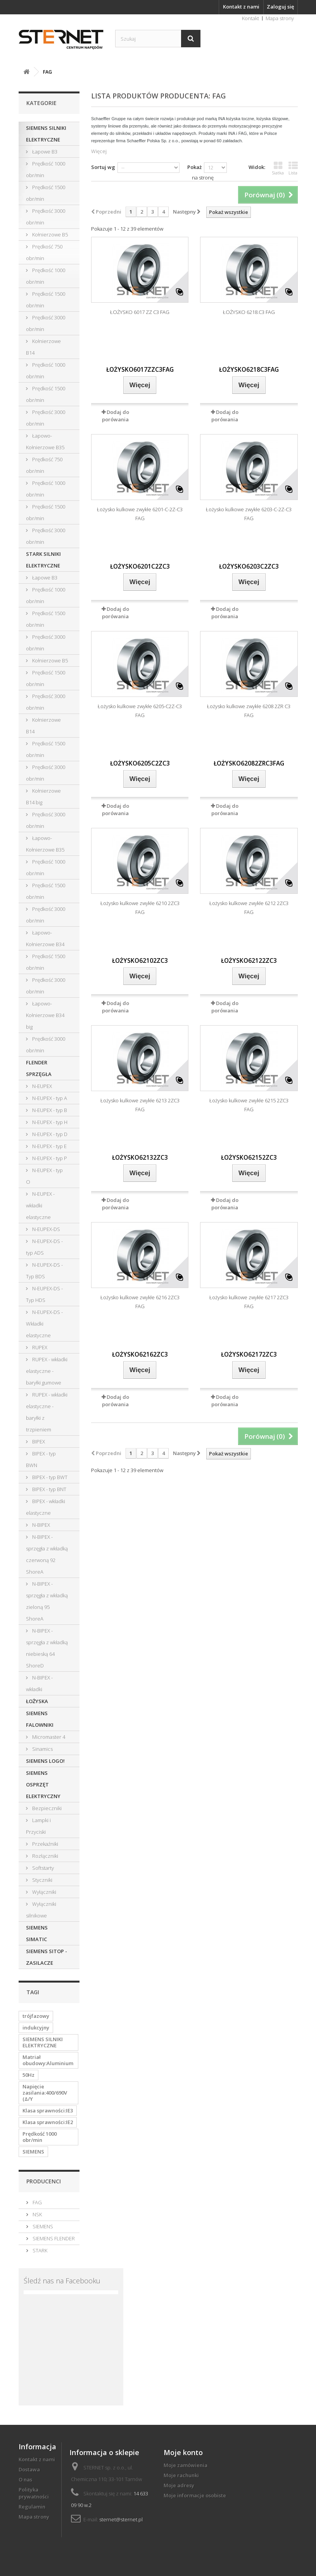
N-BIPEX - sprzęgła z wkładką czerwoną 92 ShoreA (47, 1554)
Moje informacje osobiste (195, 2495)
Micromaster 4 (48, 1736)
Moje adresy (179, 2485)
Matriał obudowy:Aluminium (47, 2060)
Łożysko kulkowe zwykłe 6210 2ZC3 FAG (140, 908)
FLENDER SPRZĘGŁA (39, 1068)
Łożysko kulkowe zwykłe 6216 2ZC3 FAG (140, 1302)
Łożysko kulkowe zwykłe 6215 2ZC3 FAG (248, 1105)
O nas (25, 2479)
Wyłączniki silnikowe (41, 1909)
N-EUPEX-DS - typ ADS (44, 1247)
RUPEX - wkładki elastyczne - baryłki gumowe (46, 1371)
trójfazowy (35, 2015)
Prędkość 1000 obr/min (45, 169)
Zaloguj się (280, 6)
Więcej (99, 151)
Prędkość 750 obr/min (44, 252)
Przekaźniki (44, 1843)
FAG (36, 2202)
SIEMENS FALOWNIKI (40, 1719)
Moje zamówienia (185, 2465)
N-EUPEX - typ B (49, 1110)
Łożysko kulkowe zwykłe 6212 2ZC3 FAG (248, 908)
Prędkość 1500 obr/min (45, 193)
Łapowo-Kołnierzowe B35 (45, 441)
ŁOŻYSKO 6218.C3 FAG (249, 312)
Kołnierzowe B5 (49, 234)
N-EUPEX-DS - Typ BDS (44, 1270)
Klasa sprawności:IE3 (47, 2110)
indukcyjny (35, 2027)
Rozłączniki (44, 1855)
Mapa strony (280, 18)
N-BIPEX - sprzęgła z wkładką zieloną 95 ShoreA (47, 1601)
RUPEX (39, 1347)
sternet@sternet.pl (121, 2519)
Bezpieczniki (46, 1808)
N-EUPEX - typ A (49, 1098)
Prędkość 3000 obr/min (45, 216)
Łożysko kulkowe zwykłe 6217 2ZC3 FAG (248, 1302)
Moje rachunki (181, 2475)
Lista (293, 168)
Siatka (278, 168)
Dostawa (29, 2469)
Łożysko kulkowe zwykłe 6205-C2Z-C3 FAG (140, 711)
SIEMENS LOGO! (45, 1760)
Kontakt (250, 18)
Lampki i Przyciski (38, 1826)
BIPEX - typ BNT (48, 1489)
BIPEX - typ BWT (49, 1477)
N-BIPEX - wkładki (39, 1683)
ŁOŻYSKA (37, 1701)
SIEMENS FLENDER (53, 2238)
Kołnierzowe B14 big (43, 796)
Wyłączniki (43, 1891)
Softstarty (42, 1867)
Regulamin (32, 2506)
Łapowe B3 (44, 151)
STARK (39, 2250)
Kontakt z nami (241, 6)
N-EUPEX (41, 1086)
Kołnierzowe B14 (43, 347)
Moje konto (183, 2452)
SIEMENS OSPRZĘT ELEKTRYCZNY (43, 1784)
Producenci (43, 2181)
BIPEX (38, 1441)
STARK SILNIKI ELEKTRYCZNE (43, 559)
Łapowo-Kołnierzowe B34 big (45, 1015)
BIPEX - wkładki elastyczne (45, 1507)
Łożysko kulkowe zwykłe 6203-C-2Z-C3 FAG (249, 514)
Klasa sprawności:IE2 (47, 2122)
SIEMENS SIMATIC (37, 1933)
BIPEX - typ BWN (41, 1459)
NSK (36, 2214)
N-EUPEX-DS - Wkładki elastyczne (44, 1324)
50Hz (28, 2074)
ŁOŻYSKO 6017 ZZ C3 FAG (139, 312)
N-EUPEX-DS (45, 1229)
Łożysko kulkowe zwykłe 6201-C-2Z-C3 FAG (140, 514)
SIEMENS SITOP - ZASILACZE (46, 1957)
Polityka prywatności (34, 2493)
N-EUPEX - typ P (49, 1158)
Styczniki (41, 1879)
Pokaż (194, 167)
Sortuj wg (103, 167)
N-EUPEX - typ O (44, 1176)
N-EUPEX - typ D (49, 1134)
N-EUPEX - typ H (49, 1122)
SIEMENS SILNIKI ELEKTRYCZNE (46, 133)
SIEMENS (33, 2151)
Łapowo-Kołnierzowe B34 (45, 938)
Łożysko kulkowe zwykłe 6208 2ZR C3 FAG (248, 711)
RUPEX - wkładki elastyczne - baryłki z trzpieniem (46, 1412)
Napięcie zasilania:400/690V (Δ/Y (44, 2092)
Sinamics (42, 1748)
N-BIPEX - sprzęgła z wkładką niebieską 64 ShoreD (47, 1648)
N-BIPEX (40, 1524)
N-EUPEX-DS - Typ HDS (44, 1294)
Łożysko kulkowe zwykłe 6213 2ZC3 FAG (140, 1105)
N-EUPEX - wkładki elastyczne (40, 1205)
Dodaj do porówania (115, 416)
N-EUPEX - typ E (49, 1146)
